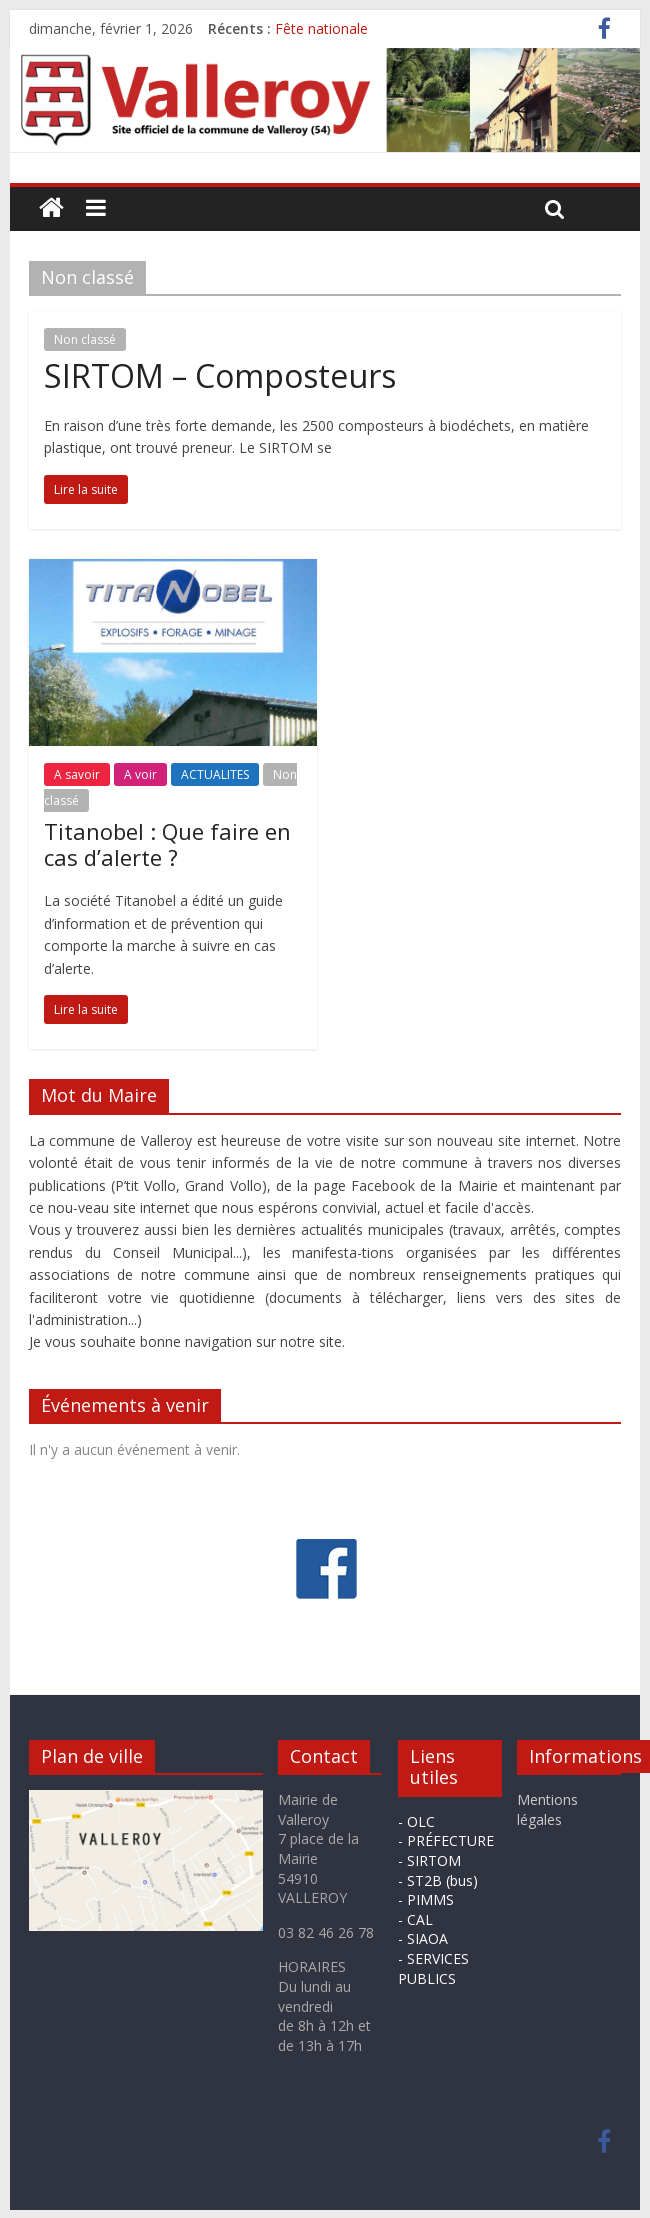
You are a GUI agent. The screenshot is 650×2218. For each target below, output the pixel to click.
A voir (140, 774)
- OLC (416, 1821)
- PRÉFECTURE (446, 1840)
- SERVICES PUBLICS (433, 1968)
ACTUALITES (215, 774)
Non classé (85, 339)
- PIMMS (426, 1899)
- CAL (415, 1919)
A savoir (77, 774)
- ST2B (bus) (438, 1880)
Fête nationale (321, 28)
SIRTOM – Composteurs (220, 375)
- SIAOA (423, 1938)
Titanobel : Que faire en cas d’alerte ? (167, 844)
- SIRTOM (429, 1860)
